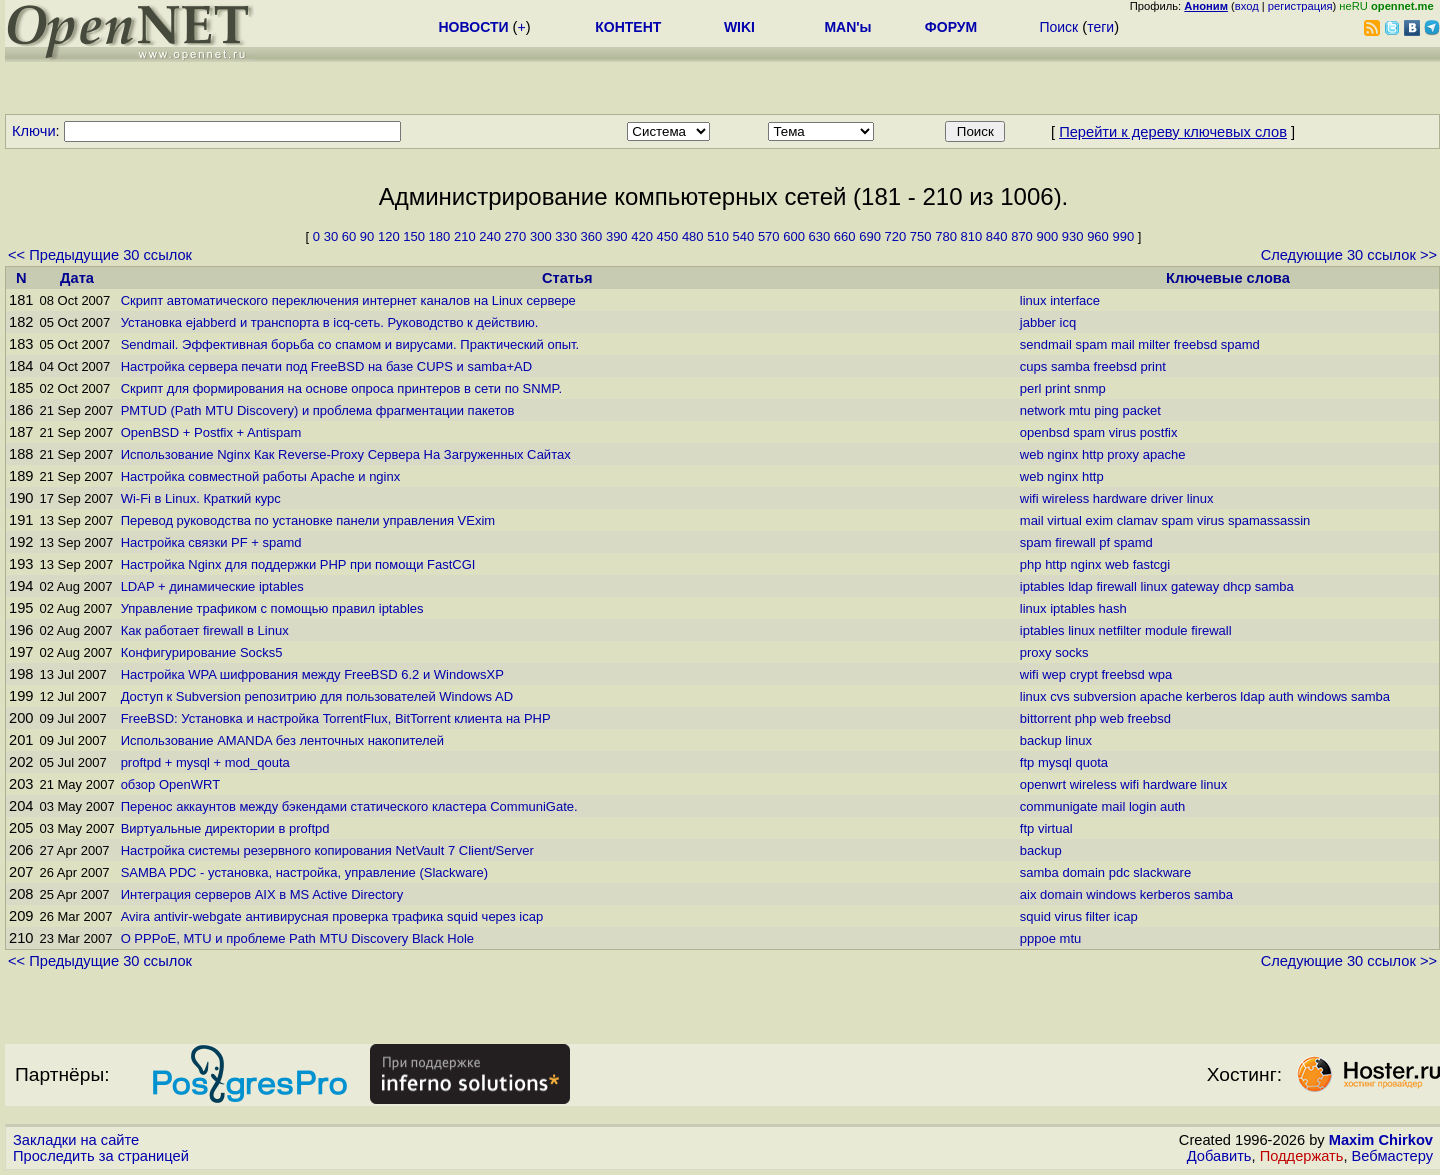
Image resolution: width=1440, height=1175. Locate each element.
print (1153, 366)
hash (1113, 608)
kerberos (1211, 696)
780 (946, 236)
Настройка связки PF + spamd (211, 542)
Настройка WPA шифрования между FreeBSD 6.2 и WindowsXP (312, 674)
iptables (1042, 586)
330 (566, 236)
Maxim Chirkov (1381, 1140)
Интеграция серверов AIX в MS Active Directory (262, 894)
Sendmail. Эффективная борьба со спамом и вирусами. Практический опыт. (350, 344)
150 (414, 236)
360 (592, 236)
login (1142, 806)
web (1032, 454)
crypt (1084, 674)
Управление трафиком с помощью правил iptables (272, 608)
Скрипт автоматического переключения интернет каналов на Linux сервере (348, 300)
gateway (1195, 586)
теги (1100, 27)
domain (1083, 872)
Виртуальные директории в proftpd (225, 828)
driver (1167, 498)
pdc (1119, 872)
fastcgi (1152, 564)
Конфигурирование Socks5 (202, 652)
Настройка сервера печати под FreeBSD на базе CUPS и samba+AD (326, 366)
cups (1033, 366)
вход (1247, 6)
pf (1104, 542)
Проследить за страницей (101, 1156)
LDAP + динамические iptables (212, 586)
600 (794, 236)
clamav (1137, 520)
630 (820, 236)
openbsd (1045, 432)
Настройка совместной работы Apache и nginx (261, 476)
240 (490, 236)
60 (349, 236)
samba (1070, 366)
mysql (1055, 762)
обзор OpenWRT (170, 784)
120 (389, 236)
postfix (1159, 432)
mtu (1080, 410)
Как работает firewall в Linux (205, 630)
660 (845, 236)
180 (440, 236)
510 (718, 236)
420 (642, 236)
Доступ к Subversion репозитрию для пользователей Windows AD (317, 696)
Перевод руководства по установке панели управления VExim (308, 520)
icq (1068, 322)
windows (1322, 696)
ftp (1027, 762)
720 (896, 236)
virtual (1064, 520)
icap (1126, 916)
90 (367, 236)
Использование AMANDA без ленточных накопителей (282, 740)
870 (1022, 236)
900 (1047, 236)
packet (1141, 410)
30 (331, 236)
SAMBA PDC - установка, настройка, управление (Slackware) (304, 872)
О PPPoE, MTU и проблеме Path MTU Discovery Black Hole (297, 938)
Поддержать (1302, 1156)
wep (1054, 674)
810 (972, 236)
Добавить (1219, 1156)
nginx (1062, 454)
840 (997, 236)
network (1043, 410)
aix (1028, 894)
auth (1280, 696)
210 (465, 236)
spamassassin (1269, 520)
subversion (1104, 696)
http (1093, 454)
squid (1035, 916)
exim (1099, 520)
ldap (1080, 586)
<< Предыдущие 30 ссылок (100, 255)
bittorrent (1045, 718)
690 (870, 236)
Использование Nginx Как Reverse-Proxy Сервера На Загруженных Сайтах (346, 454)
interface (1075, 300)
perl (1031, 388)
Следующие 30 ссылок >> (1349, 255)
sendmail (1046, 344)
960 (1098, 236)
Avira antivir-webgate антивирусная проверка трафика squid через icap (332, 916)
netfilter (1120, 630)
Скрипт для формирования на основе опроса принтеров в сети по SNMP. (341, 388)
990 (1123, 236)
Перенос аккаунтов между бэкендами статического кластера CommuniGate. (349, 806)
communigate (1059, 806)
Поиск (1058, 27)
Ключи (34, 131)
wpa (1160, 674)
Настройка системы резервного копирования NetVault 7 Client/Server (327, 850)
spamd (1240, 344)
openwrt (1043, 784)
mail (1123, 344)
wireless (1065, 498)
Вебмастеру (1392, 1156)
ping (1106, 410)
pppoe (1038, 938)
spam (1091, 344)
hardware (1120, 498)
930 (1073, 236)
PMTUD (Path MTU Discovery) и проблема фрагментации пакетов (318, 410)
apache (1164, 454)
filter (1098, 916)
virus (1122, 432)
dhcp (1237, 586)
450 (668, 236)
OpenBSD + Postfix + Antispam (211, 432)
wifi (1029, 498)
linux (1033, 300)
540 (744, 236)
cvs (1060, 696)
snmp (1090, 388)
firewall (1075, 542)
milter (1154, 344)
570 (769, 236)
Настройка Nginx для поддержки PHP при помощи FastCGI (298, 564)
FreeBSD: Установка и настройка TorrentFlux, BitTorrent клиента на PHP (336, 718)
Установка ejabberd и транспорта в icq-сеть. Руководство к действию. (330, 322)
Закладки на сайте (76, 1140)
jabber (1038, 322)
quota (1091, 762)
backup (1041, 740)
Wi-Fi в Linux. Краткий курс (201, 498)
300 (541, 236)
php (1031, 564)
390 (617, 236)
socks (1071, 652)
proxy (1123, 454)
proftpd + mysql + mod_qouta (205, 762)
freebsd (1195, 344)
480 (693, 236)
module (1166, 630)
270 (516, 236)
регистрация (1300, 6)
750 (921, 236)
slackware (1162, 872)
